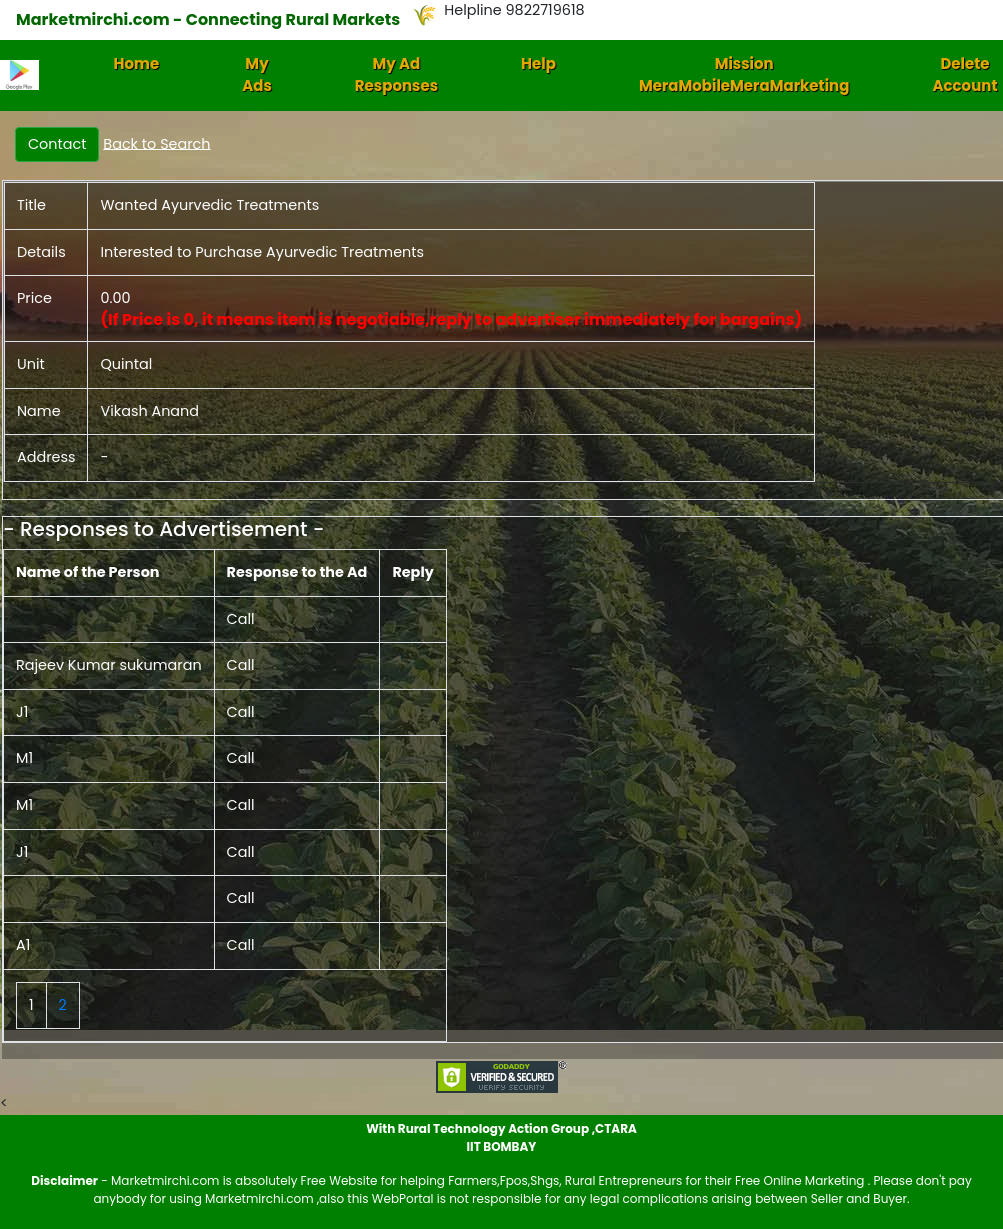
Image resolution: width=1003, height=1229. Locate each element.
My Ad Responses (396, 75)
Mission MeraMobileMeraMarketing (744, 75)
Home (137, 63)
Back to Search (156, 143)
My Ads (257, 75)
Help (538, 63)
